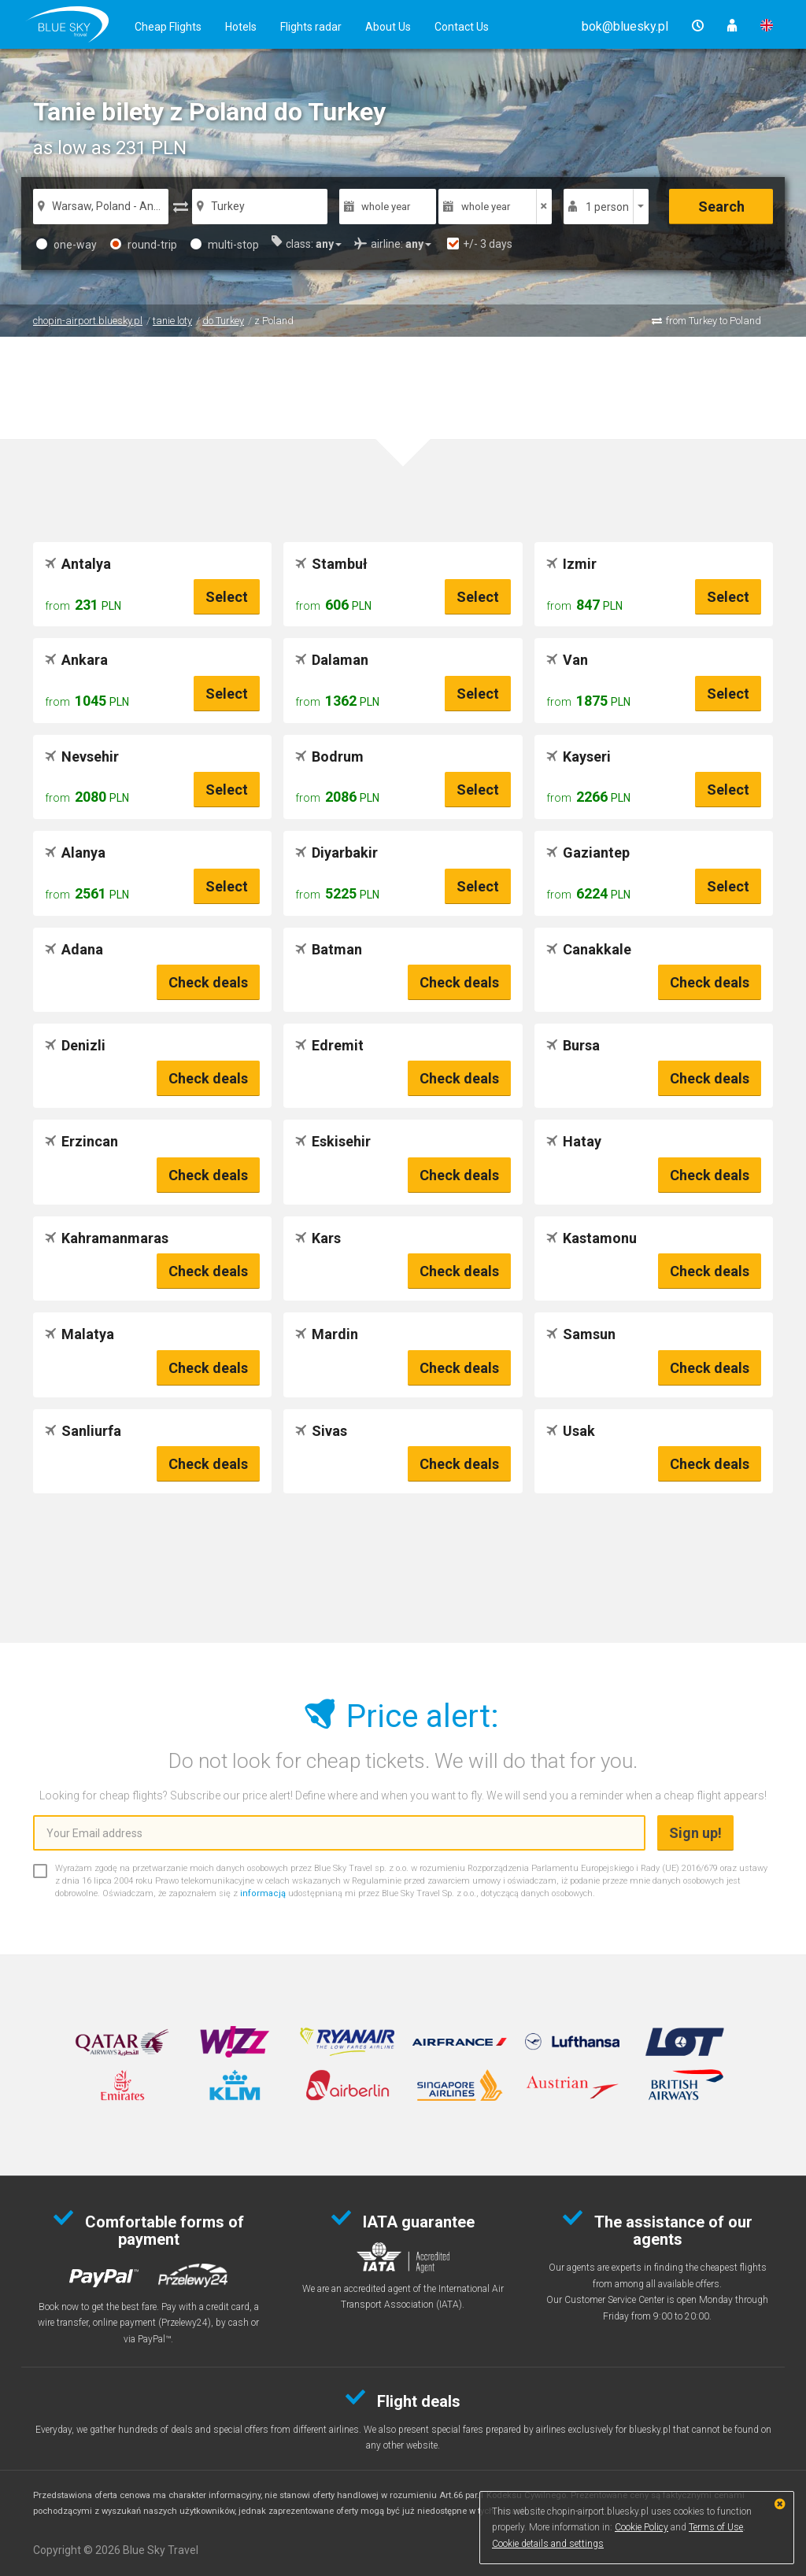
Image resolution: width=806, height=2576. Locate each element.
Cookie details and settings (548, 2543)
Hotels (241, 26)
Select (226, 597)
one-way (66, 244)
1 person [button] (607, 207)
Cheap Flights (168, 26)
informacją (263, 1893)
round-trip (143, 244)
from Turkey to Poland (713, 321)
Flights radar (311, 26)
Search (721, 206)
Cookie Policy (641, 2527)
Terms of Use (716, 2527)
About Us (388, 26)
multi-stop (224, 244)
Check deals (208, 982)
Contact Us (461, 26)
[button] (625, 26)
